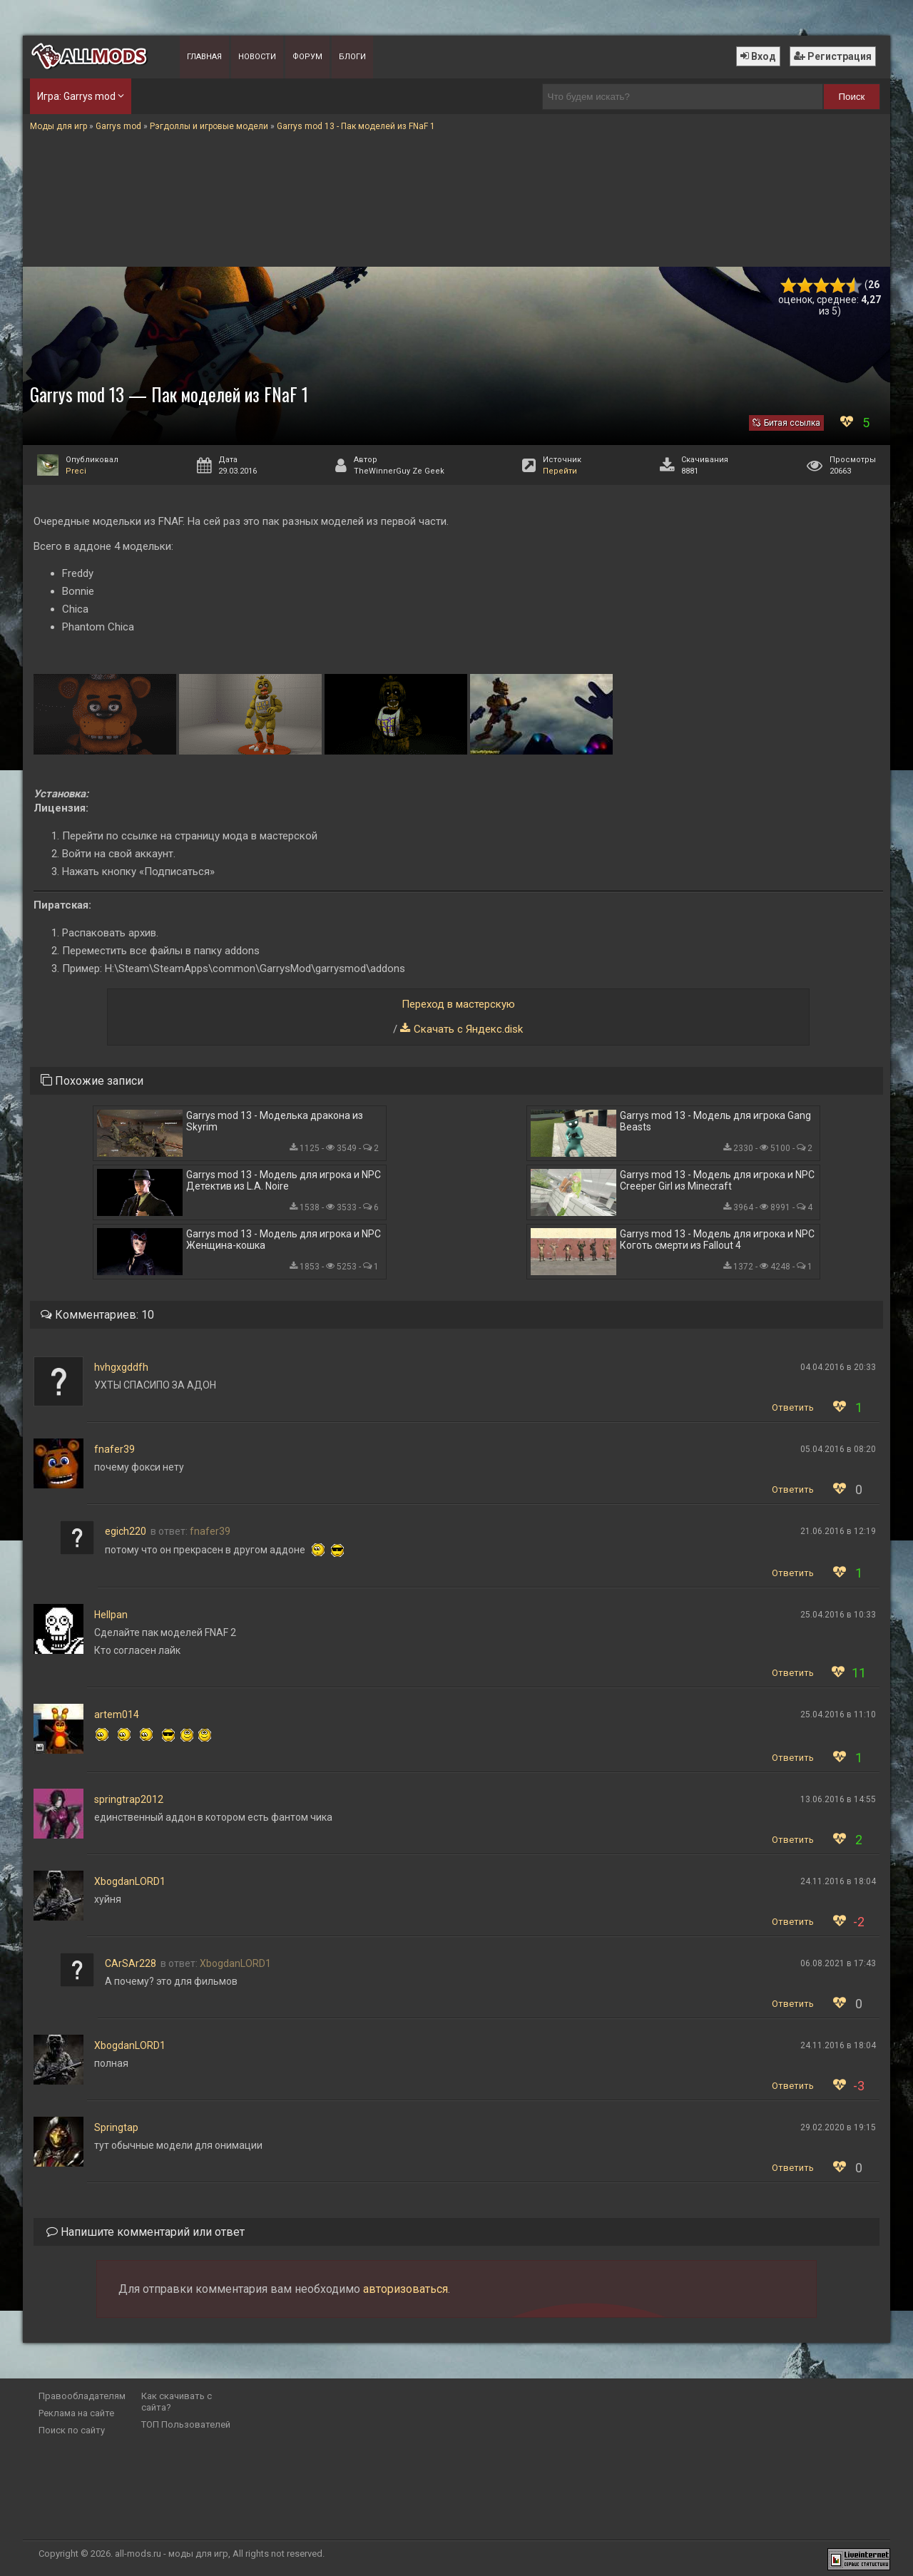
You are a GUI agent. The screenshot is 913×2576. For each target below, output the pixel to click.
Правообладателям (82, 2396)
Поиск (852, 96)
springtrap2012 (128, 1799)
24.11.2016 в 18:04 (838, 1881)
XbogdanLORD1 (129, 1881)
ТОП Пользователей (185, 2424)
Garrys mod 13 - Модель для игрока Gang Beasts (715, 1121)
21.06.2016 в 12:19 (838, 1531)
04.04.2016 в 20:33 (838, 1367)
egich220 (125, 1531)
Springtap (116, 2127)
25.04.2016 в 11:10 (838, 1714)
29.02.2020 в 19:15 (838, 2127)
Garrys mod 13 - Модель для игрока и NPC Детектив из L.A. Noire (283, 1180)
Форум (307, 56)
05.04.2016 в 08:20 (838, 1449)
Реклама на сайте (76, 2413)
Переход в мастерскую (458, 1004)
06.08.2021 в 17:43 (838, 1963)
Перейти (560, 471)
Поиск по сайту (72, 2430)
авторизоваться (405, 2289)
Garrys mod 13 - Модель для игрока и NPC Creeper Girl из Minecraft (717, 1180)
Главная (204, 56)
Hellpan (111, 1614)
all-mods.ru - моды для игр (171, 2553)
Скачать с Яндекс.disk (468, 1029)
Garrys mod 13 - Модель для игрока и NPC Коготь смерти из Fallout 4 (717, 1239)
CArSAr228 (130, 1963)
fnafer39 (114, 1449)
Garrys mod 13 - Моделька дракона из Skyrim (274, 1121)
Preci (76, 471)
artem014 (116, 1714)
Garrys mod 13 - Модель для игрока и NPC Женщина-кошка (283, 1239)
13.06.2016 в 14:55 (838, 1799)
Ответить (793, 1407)
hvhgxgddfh (121, 1367)
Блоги (352, 56)
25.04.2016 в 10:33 (838, 1615)
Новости (257, 56)
